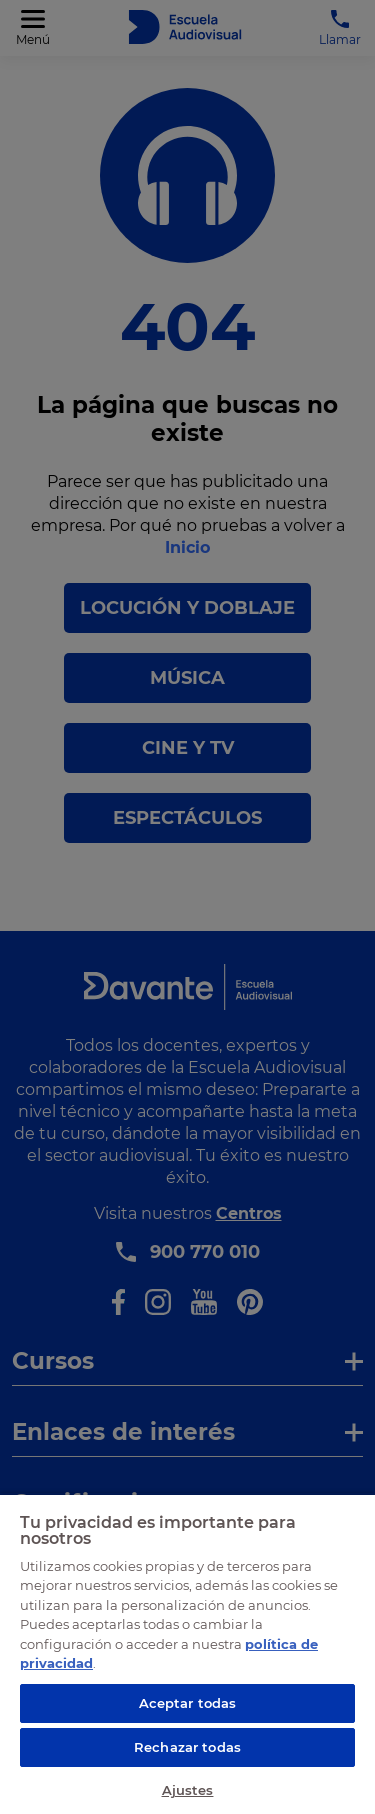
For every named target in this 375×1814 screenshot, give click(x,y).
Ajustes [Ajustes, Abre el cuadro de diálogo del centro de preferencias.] (188, 1790)
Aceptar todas (188, 1703)
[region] (187, 1653)
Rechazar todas (187, 1747)
